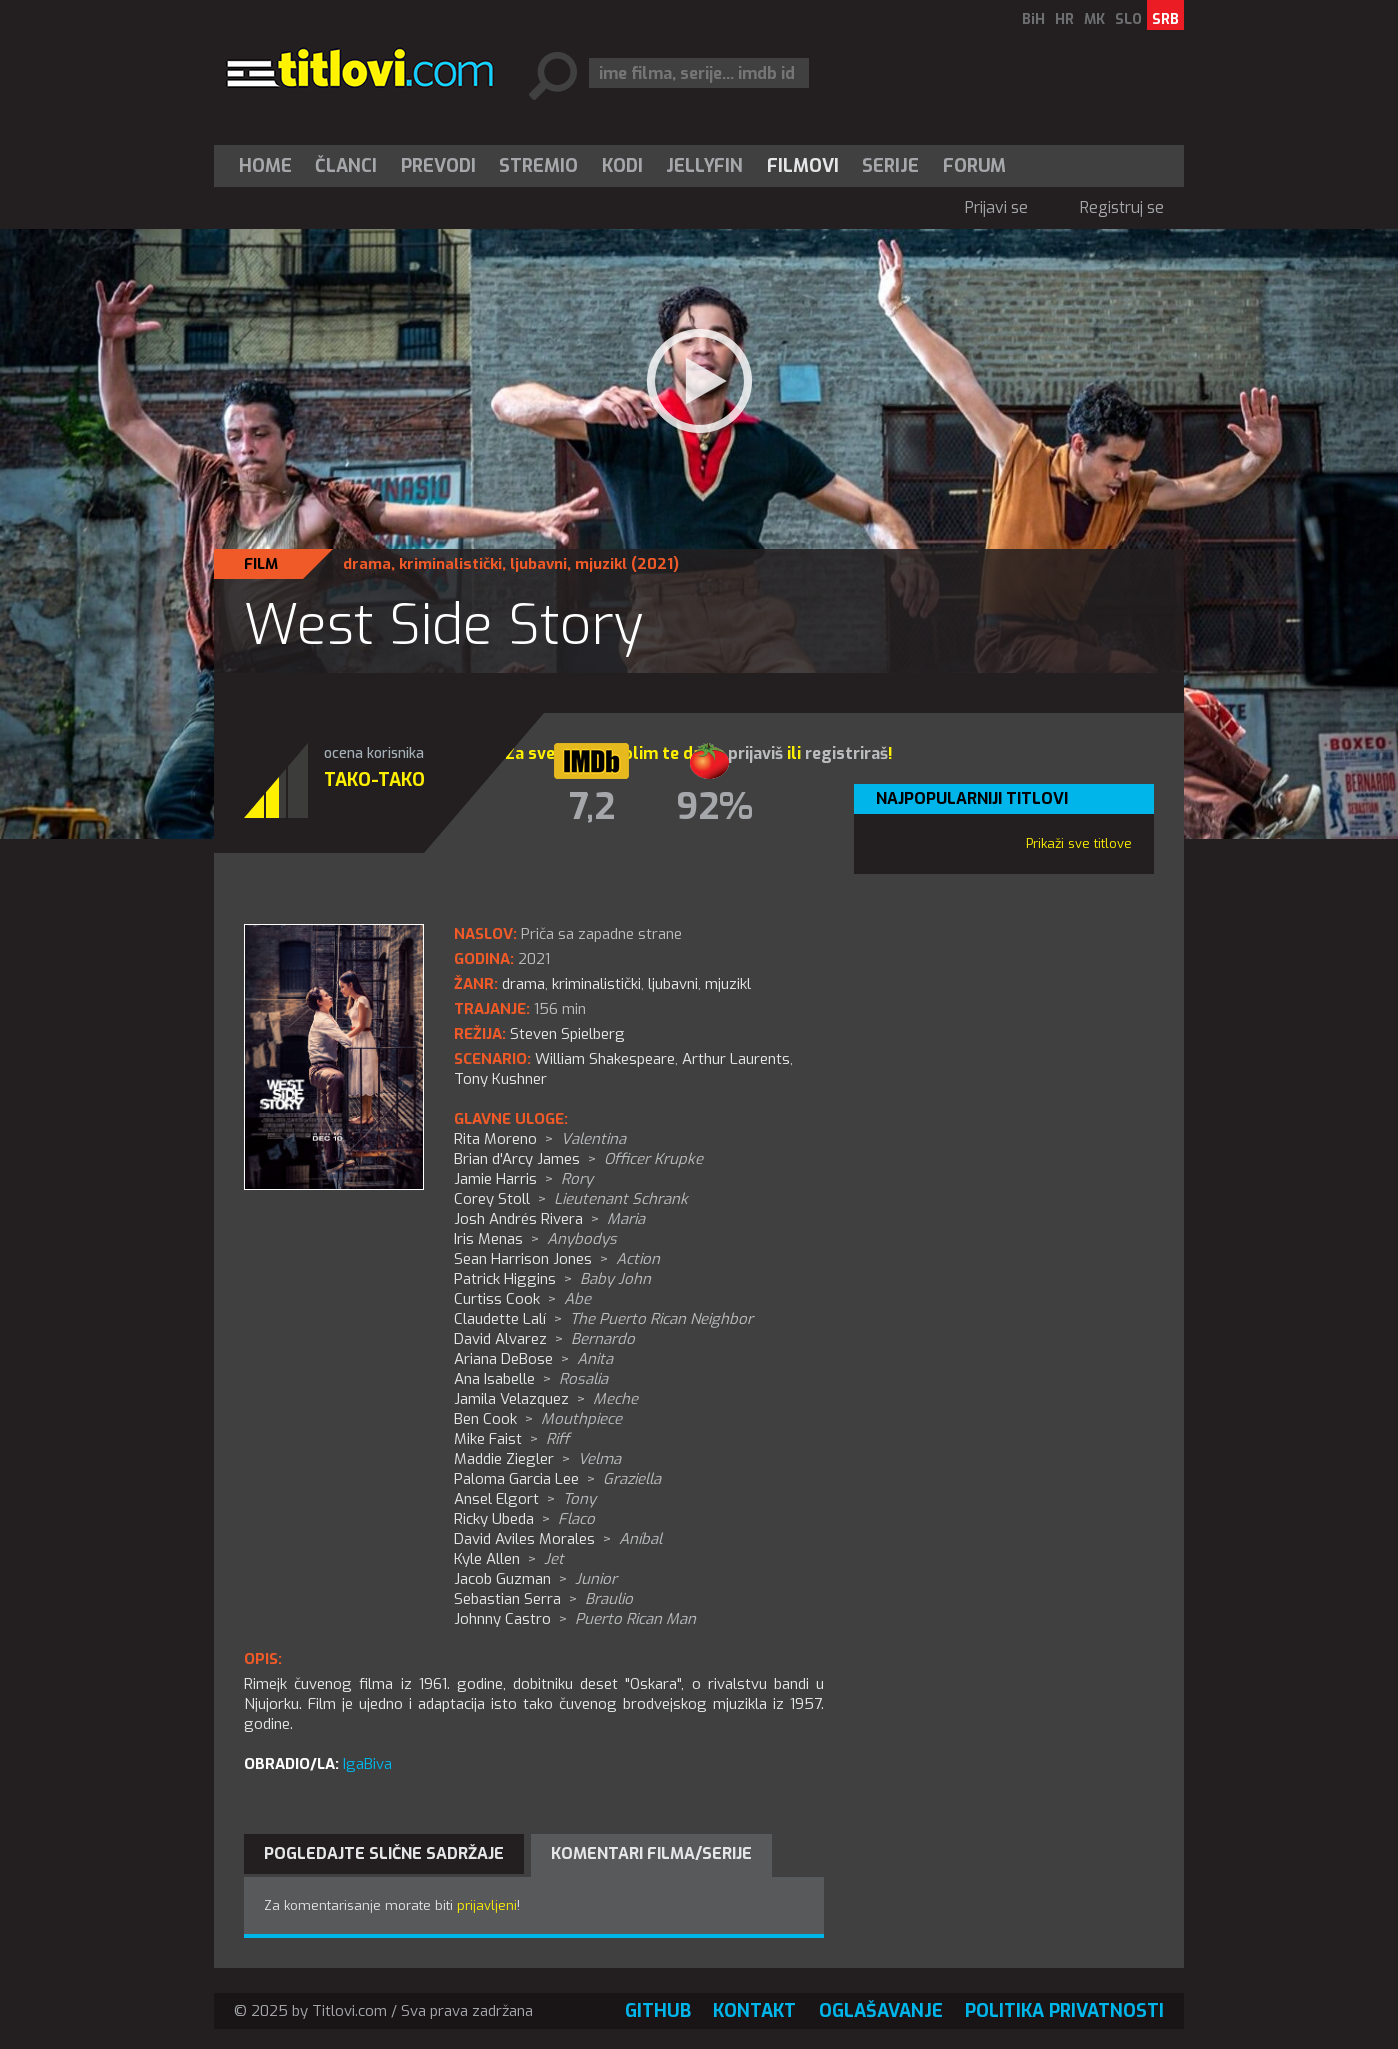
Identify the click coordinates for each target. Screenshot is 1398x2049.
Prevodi (438, 166)
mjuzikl (601, 564)
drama (367, 564)
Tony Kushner (500, 1079)
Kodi (622, 166)
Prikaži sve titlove (1079, 843)
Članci (346, 166)
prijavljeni (487, 1905)
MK (1094, 19)
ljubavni (538, 564)
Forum (974, 166)
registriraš (846, 753)
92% (714, 807)
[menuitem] (270, 166)
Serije (890, 166)
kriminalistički (450, 564)
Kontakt (754, 2011)
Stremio (538, 166)
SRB (1165, 19)
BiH (1033, 19)
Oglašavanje (881, 2011)
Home (265, 166)
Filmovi (803, 166)
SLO (1128, 19)
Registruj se (1122, 207)
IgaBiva (367, 1764)
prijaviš (755, 753)
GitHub (658, 2011)
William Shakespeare (605, 1059)
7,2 (592, 807)
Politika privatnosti (1064, 2011)
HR (1064, 19)
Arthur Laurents (736, 1059)
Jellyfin (704, 166)
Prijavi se (996, 207)
